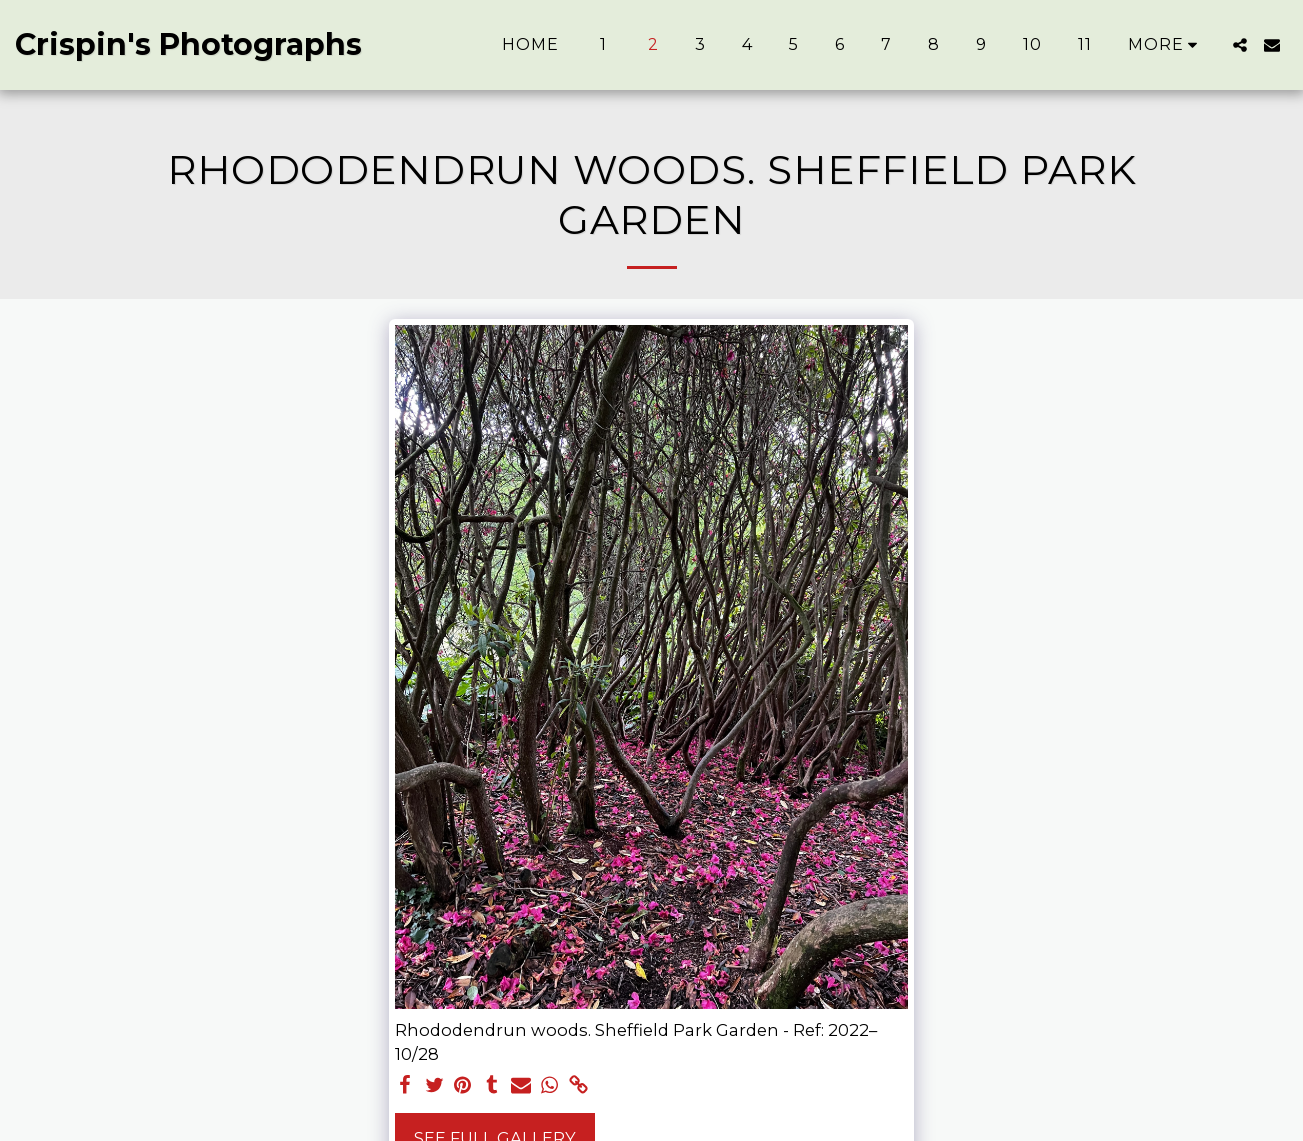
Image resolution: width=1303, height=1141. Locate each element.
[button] (1240, 45)
